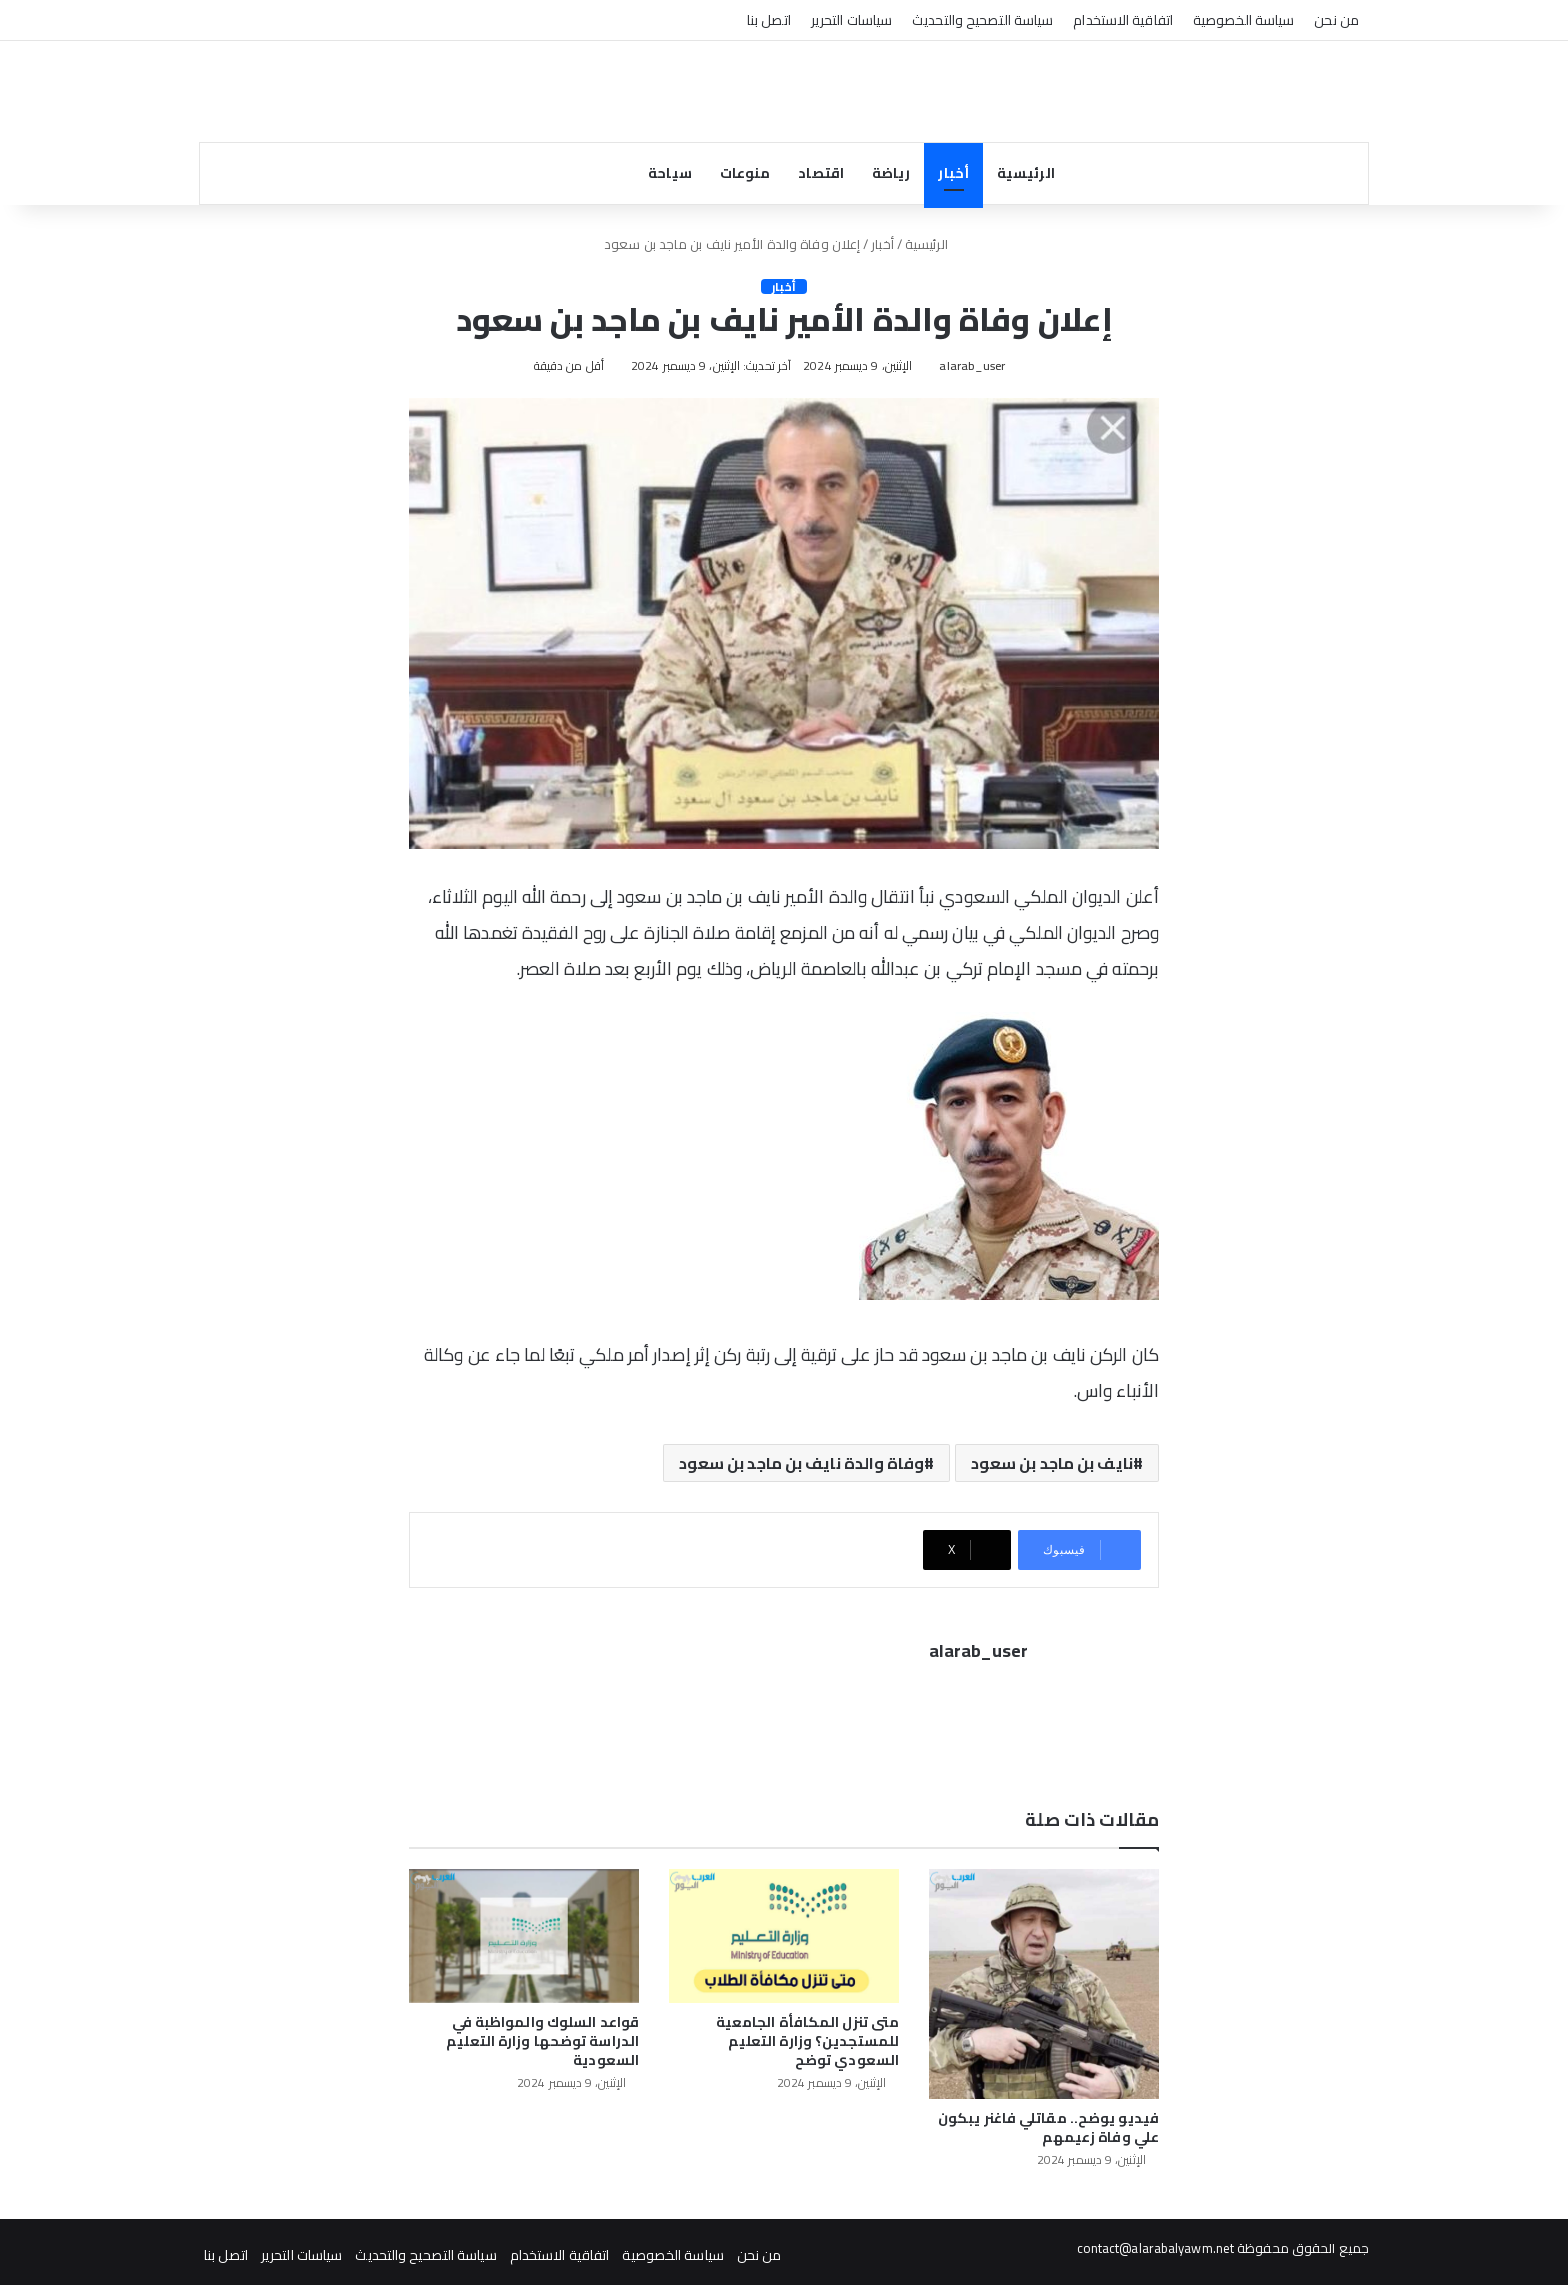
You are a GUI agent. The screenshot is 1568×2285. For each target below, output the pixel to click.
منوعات (745, 173)
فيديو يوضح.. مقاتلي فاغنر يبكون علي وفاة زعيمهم (1048, 2121)
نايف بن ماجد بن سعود (1052, 1465)
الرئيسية (1026, 173)
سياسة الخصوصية (1243, 20)
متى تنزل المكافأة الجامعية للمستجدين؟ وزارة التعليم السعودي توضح (807, 2035)
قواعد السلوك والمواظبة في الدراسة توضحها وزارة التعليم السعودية (542, 2035)
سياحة (670, 173)
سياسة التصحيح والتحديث (982, 20)
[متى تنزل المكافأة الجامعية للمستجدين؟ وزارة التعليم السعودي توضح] (784, 1930)
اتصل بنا (769, 20)
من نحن (1336, 20)
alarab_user (968, 365)
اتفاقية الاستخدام (1123, 20)
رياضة (891, 173)
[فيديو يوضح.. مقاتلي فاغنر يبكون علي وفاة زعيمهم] (1044, 1978)
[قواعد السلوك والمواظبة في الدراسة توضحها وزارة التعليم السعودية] (524, 1930)
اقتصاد (821, 173)
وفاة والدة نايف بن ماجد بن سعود (801, 1465)
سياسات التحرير (851, 20)
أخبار (953, 173)
